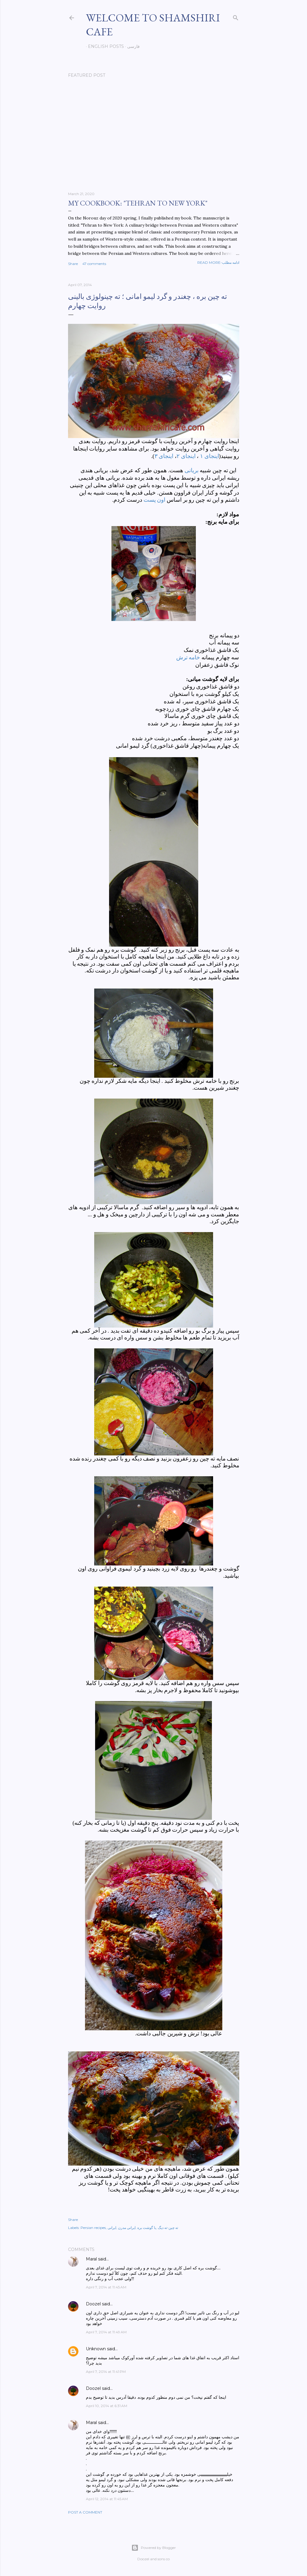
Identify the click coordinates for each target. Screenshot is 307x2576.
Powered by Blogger (153, 2547)
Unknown (96, 2348)
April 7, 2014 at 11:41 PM (106, 2371)
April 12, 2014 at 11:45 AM (107, 2499)
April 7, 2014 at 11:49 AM (106, 2332)
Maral (91, 2259)
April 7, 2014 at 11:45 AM (106, 2287)
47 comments (94, 263)
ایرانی (112, 2227)
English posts (104, 46)
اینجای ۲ (186, 456)
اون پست (155, 500)
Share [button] (73, 263)
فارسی (131, 46)
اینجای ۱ (209, 456)
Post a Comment (85, 2512)
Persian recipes (93, 2227)
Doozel (93, 2304)
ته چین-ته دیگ (168, 2227)
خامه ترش (188, 657)
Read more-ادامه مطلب (218, 262)
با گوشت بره (146, 2227)
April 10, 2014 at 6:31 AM (106, 2406)
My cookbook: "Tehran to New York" (137, 203)
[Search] (235, 16)
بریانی (192, 470)
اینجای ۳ (164, 456)
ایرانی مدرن (127, 2227)
